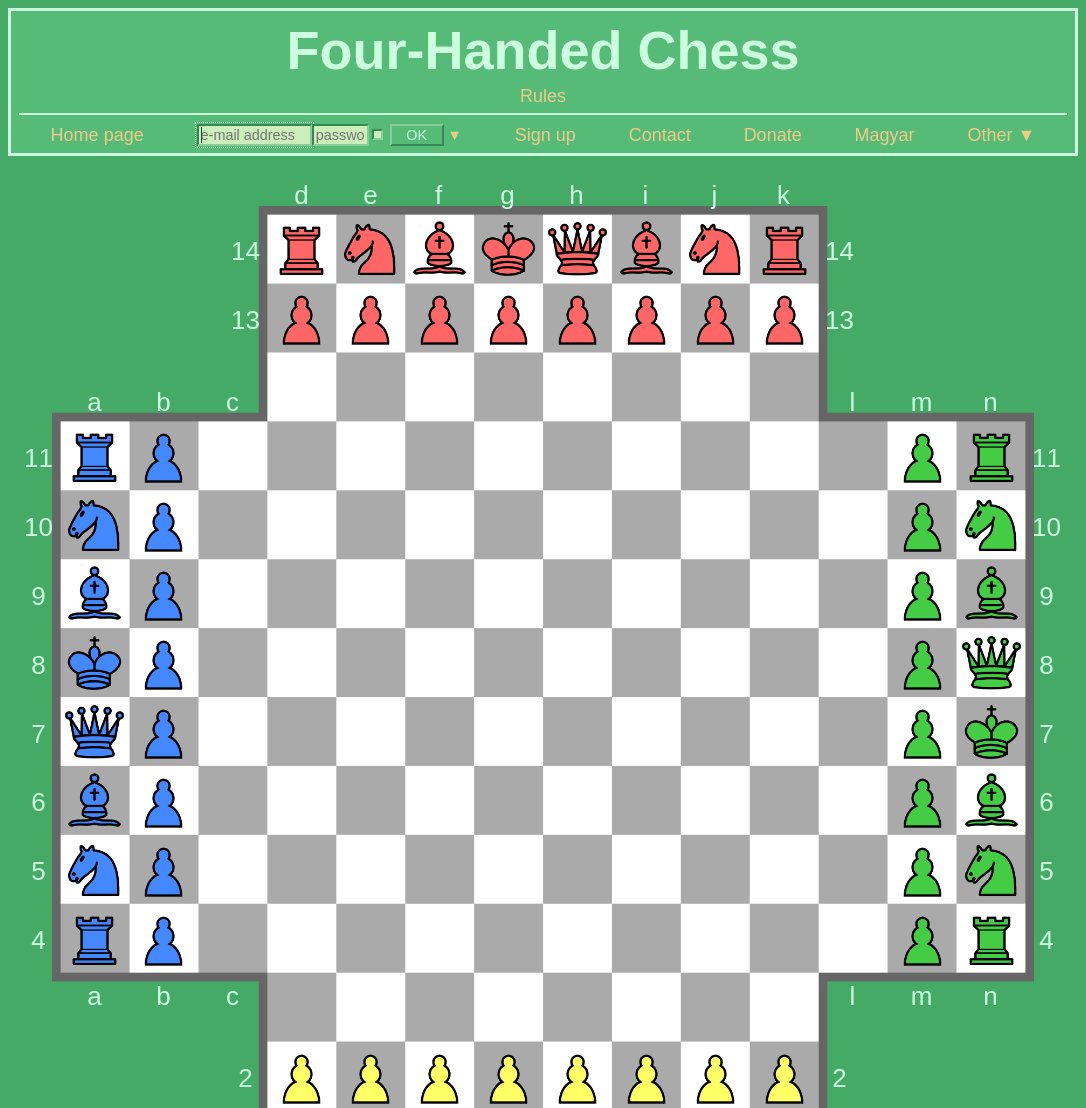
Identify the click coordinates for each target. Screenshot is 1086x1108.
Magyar (885, 135)
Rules (543, 96)
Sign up (545, 135)
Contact (660, 135)
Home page (97, 135)
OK (416, 135)
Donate (773, 135)
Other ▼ (1002, 135)
